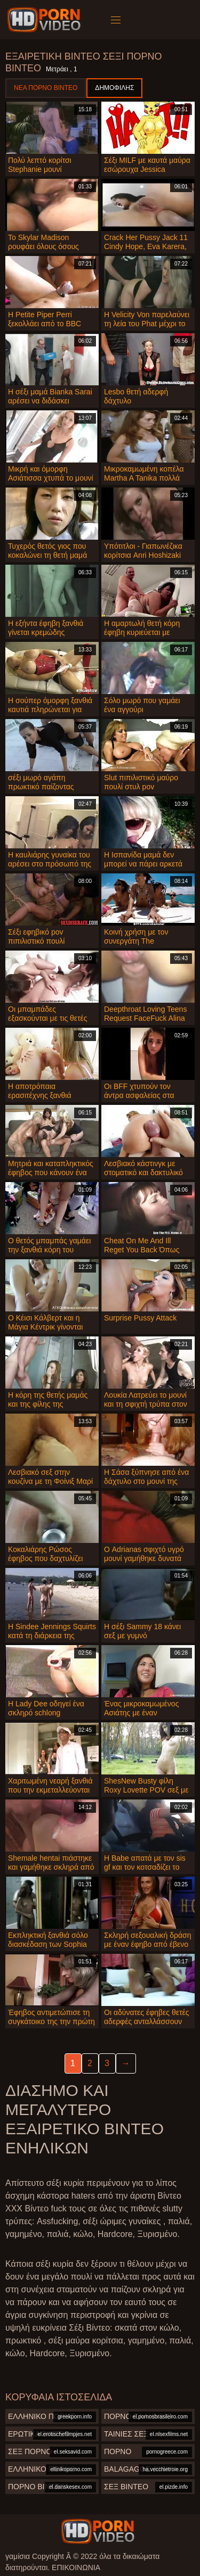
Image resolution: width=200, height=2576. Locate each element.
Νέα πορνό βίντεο (45, 88)
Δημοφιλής (114, 88)
